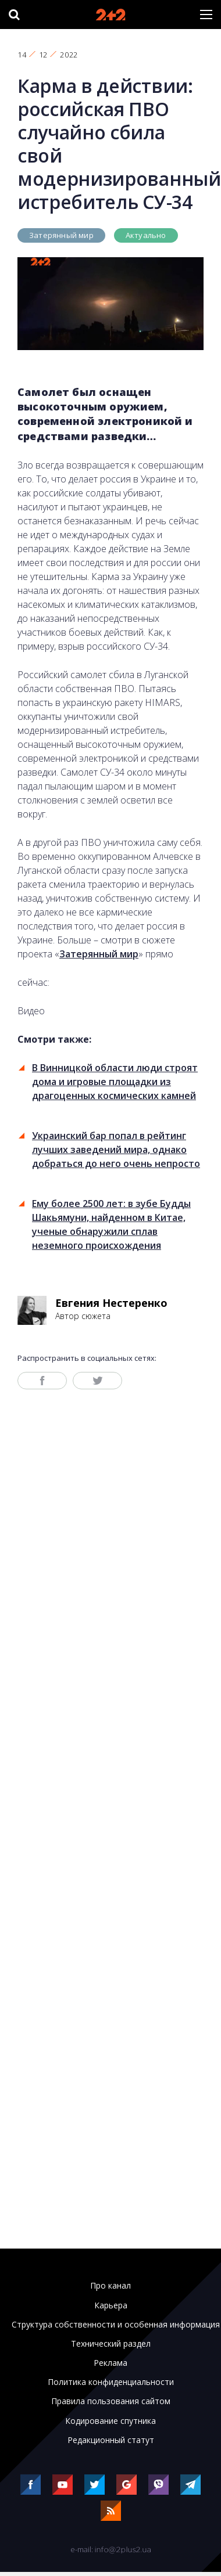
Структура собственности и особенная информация (116, 2324)
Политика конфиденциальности (111, 2382)
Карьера (110, 2305)
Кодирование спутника (110, 2421)
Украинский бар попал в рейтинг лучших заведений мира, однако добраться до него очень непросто (116, 1149)
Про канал (110, 2285)
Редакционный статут (110, 2440)
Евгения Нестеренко (111, 1303)
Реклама (110, 2363)
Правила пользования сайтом (110, 2401)
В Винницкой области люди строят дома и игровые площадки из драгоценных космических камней (115, 1081)
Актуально (146, 235)
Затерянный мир (61, 235)
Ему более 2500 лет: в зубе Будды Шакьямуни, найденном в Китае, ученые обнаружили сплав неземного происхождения (111, 1224)
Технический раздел (111, 2344)
